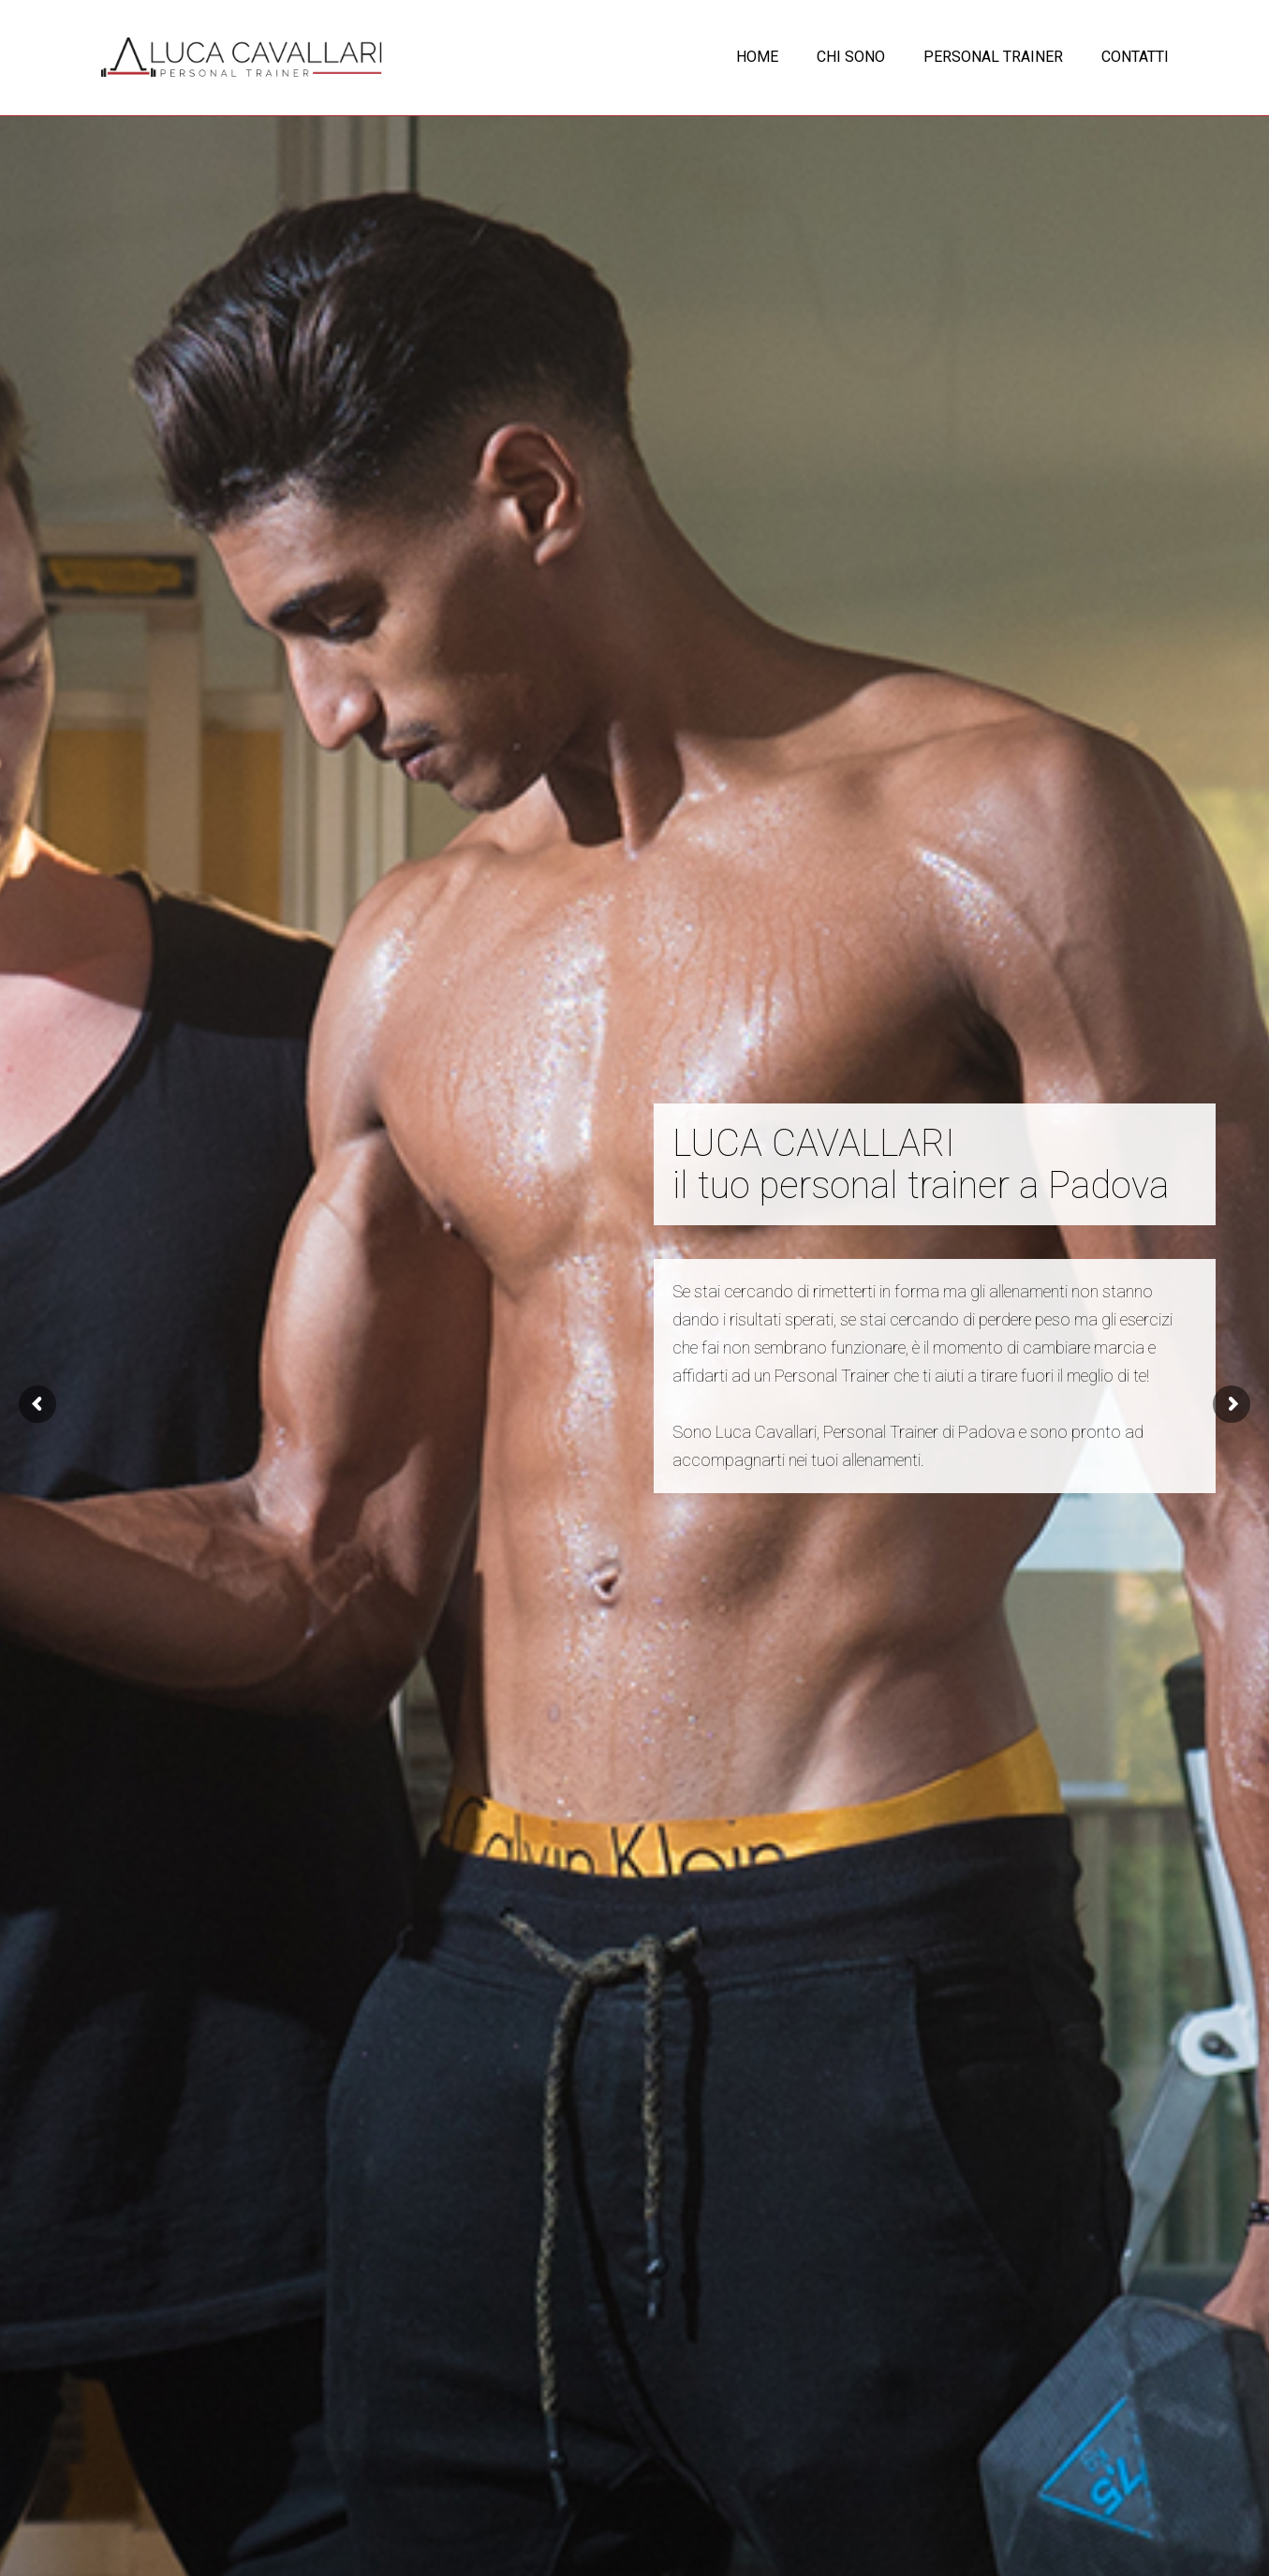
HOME (757, 57)
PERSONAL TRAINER (993, 57)
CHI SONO (851, 57)
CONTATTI (1135, 57)
